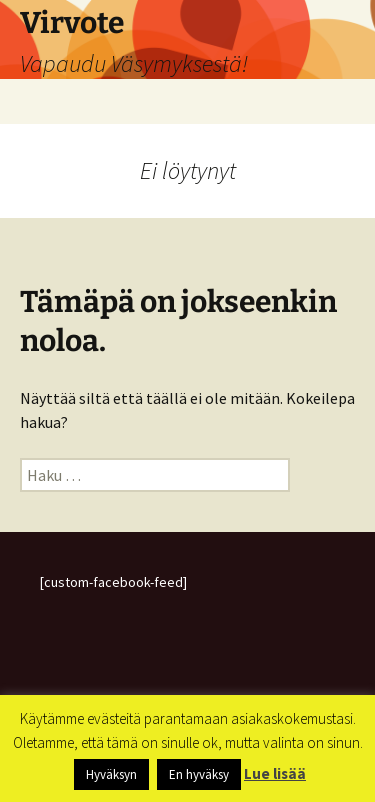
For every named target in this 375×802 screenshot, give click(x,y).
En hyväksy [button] (199, 774)
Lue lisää (275, 773)
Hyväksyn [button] (111, 774)
